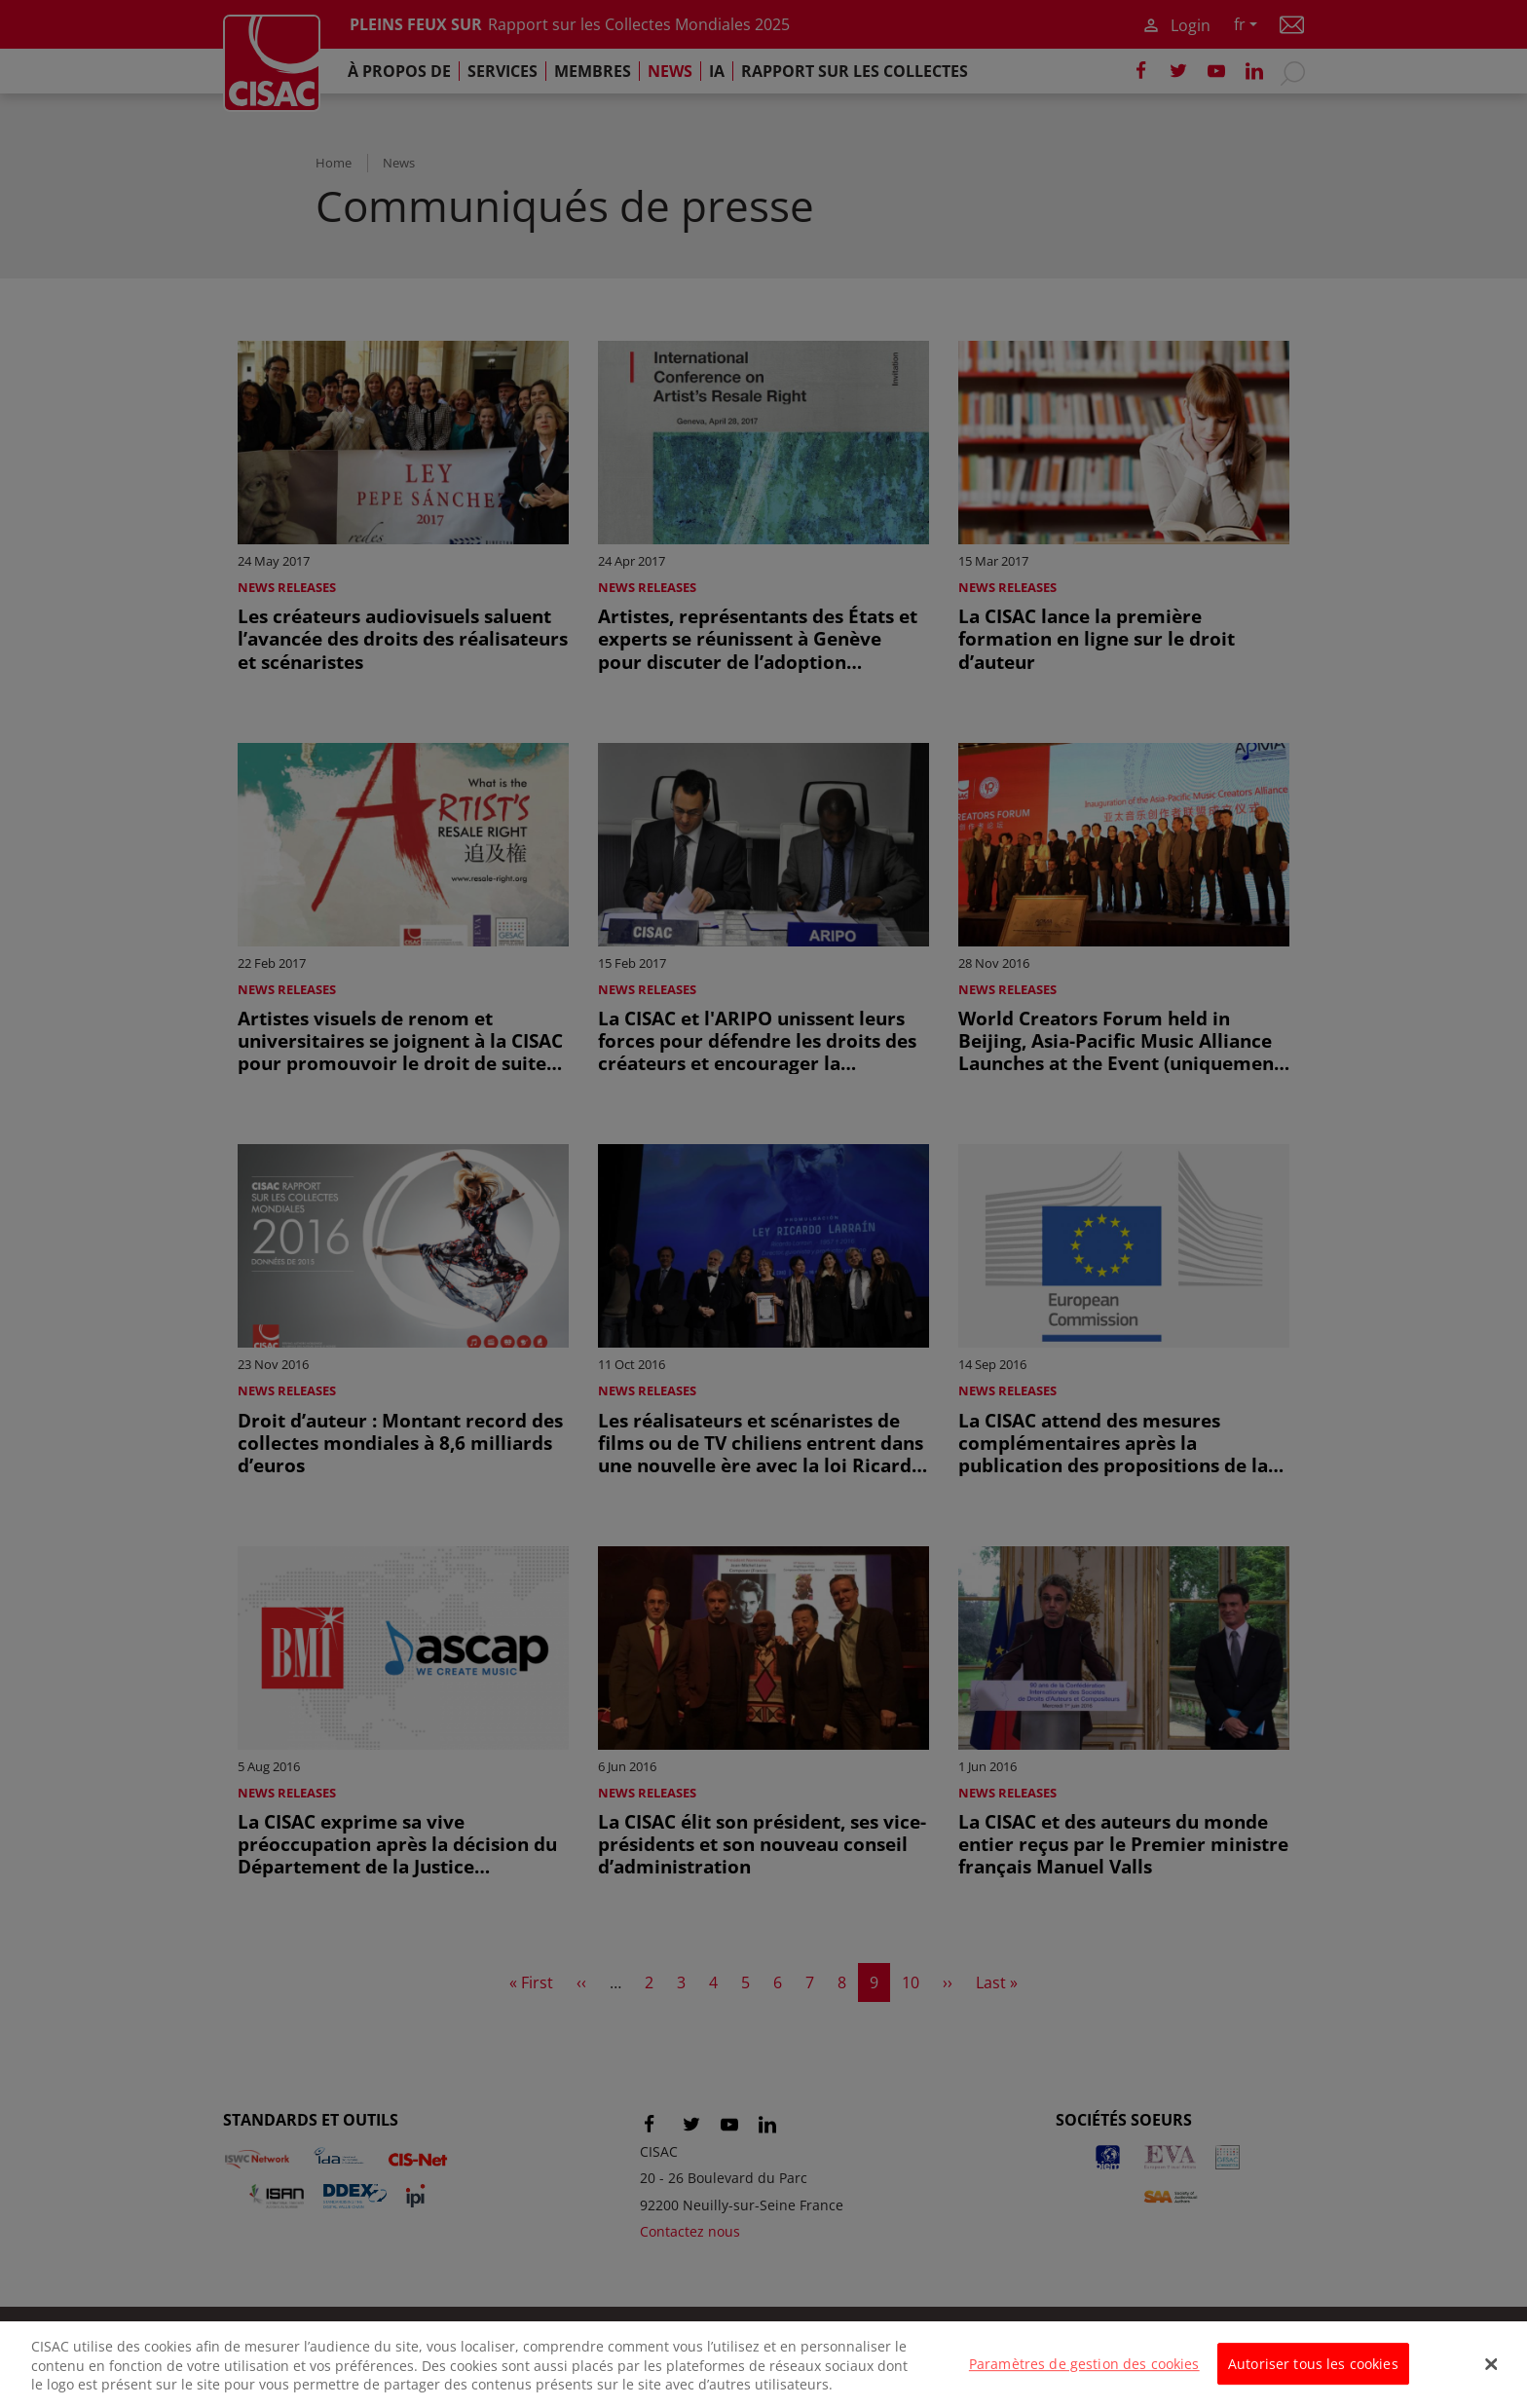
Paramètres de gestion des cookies (1084, 2375)
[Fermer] (1492, 2376)
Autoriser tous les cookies (1313, 2375)
